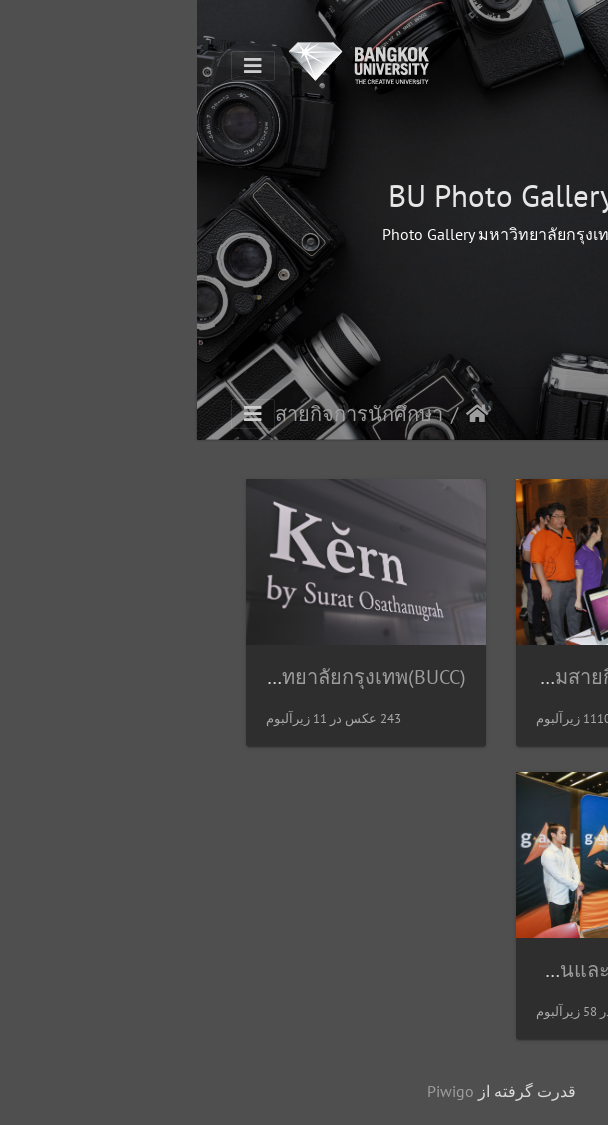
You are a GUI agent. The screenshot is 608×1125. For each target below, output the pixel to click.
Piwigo (253, 1091)
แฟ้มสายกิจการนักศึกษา (435, 677)
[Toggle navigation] (56, 66)
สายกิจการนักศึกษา (162, 414)
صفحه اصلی (280, 414)
